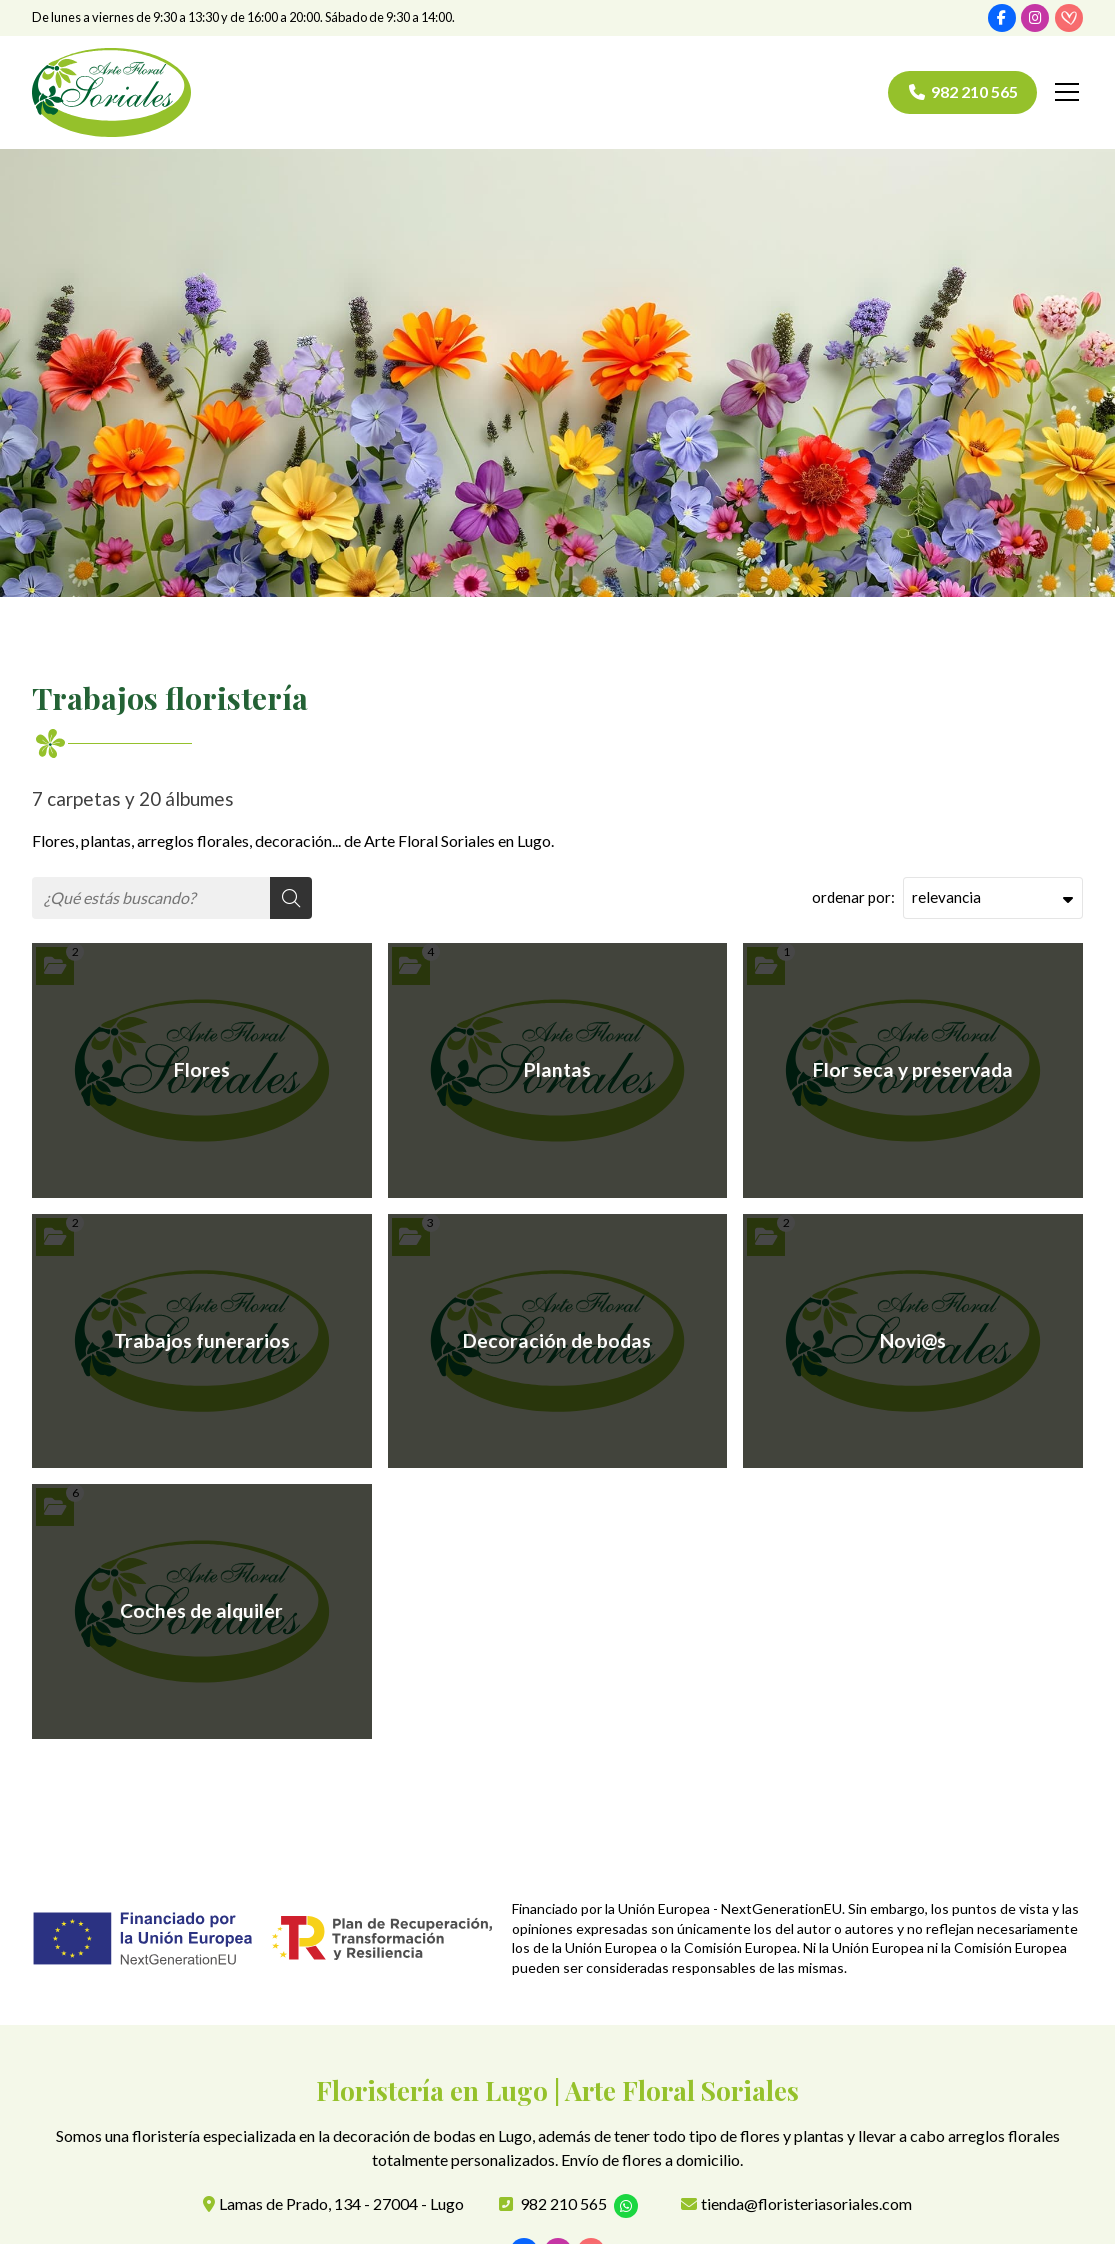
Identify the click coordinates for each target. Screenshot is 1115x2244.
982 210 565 (563, 2204)
